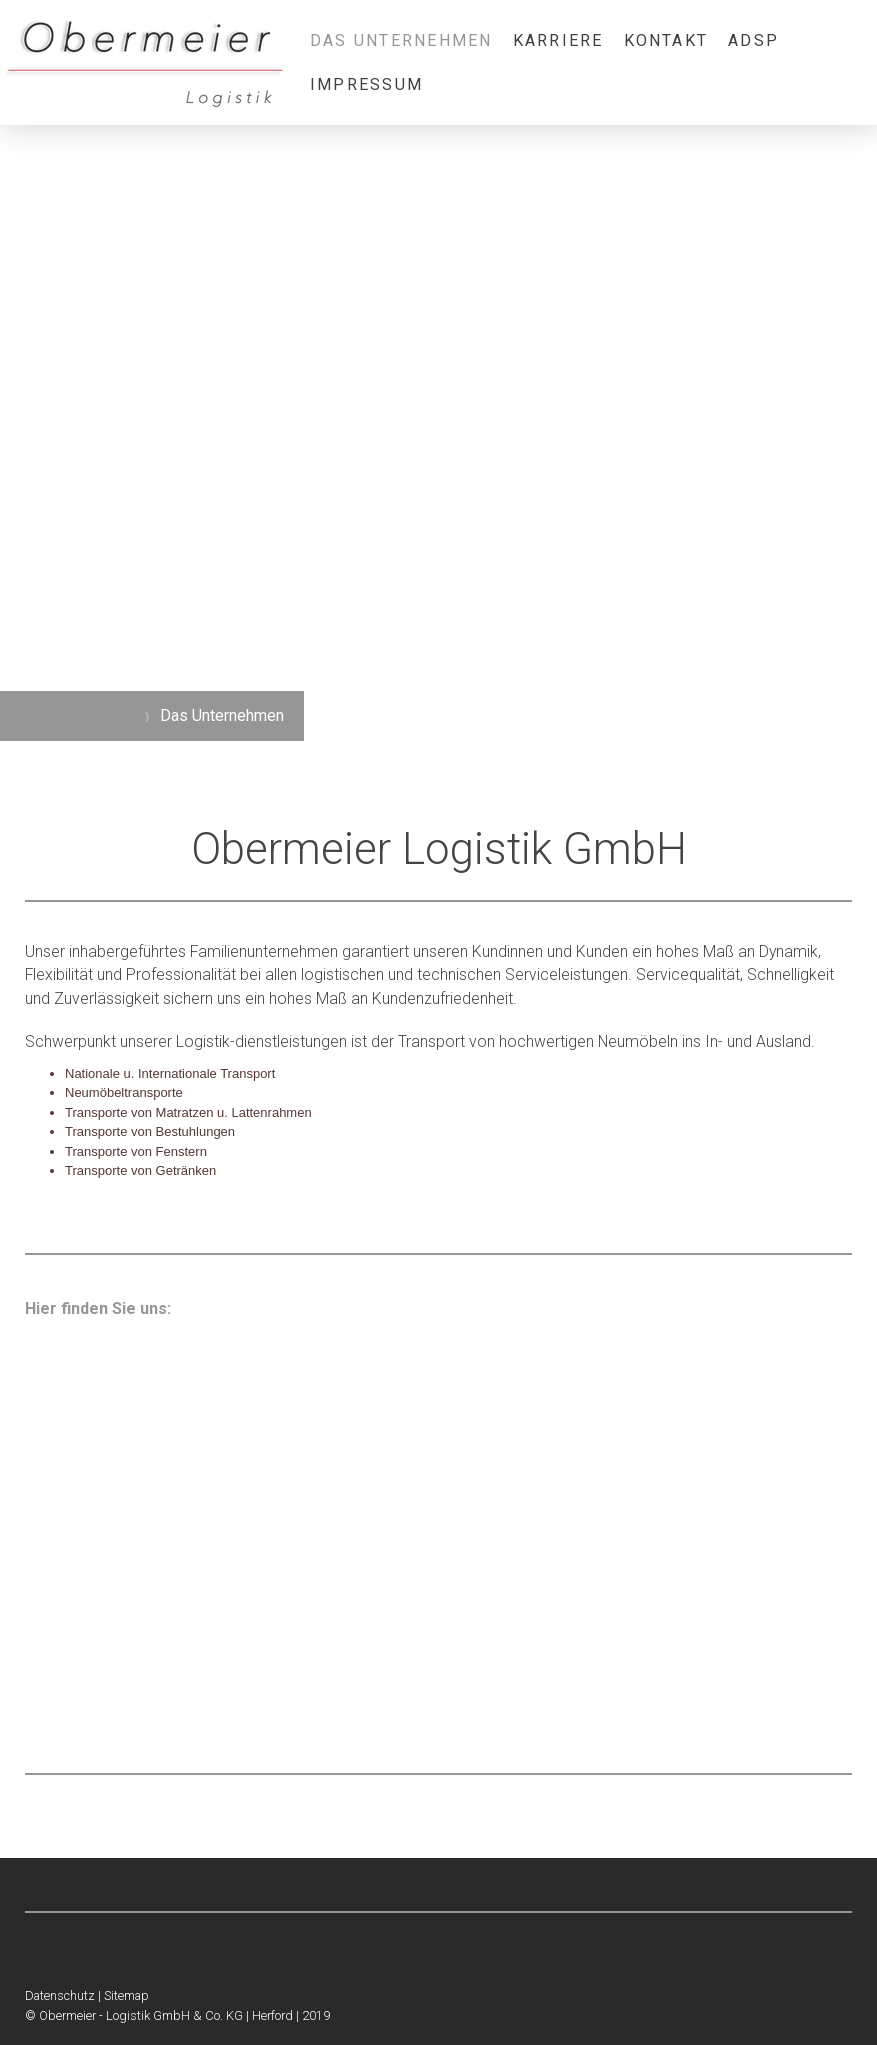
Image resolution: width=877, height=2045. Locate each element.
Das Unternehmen (401, 40)
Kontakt (666, 40)
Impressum (366, 84)
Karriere (558, 40)
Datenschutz (60, 1995)
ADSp (753, 40)
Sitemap (126, 1995)
